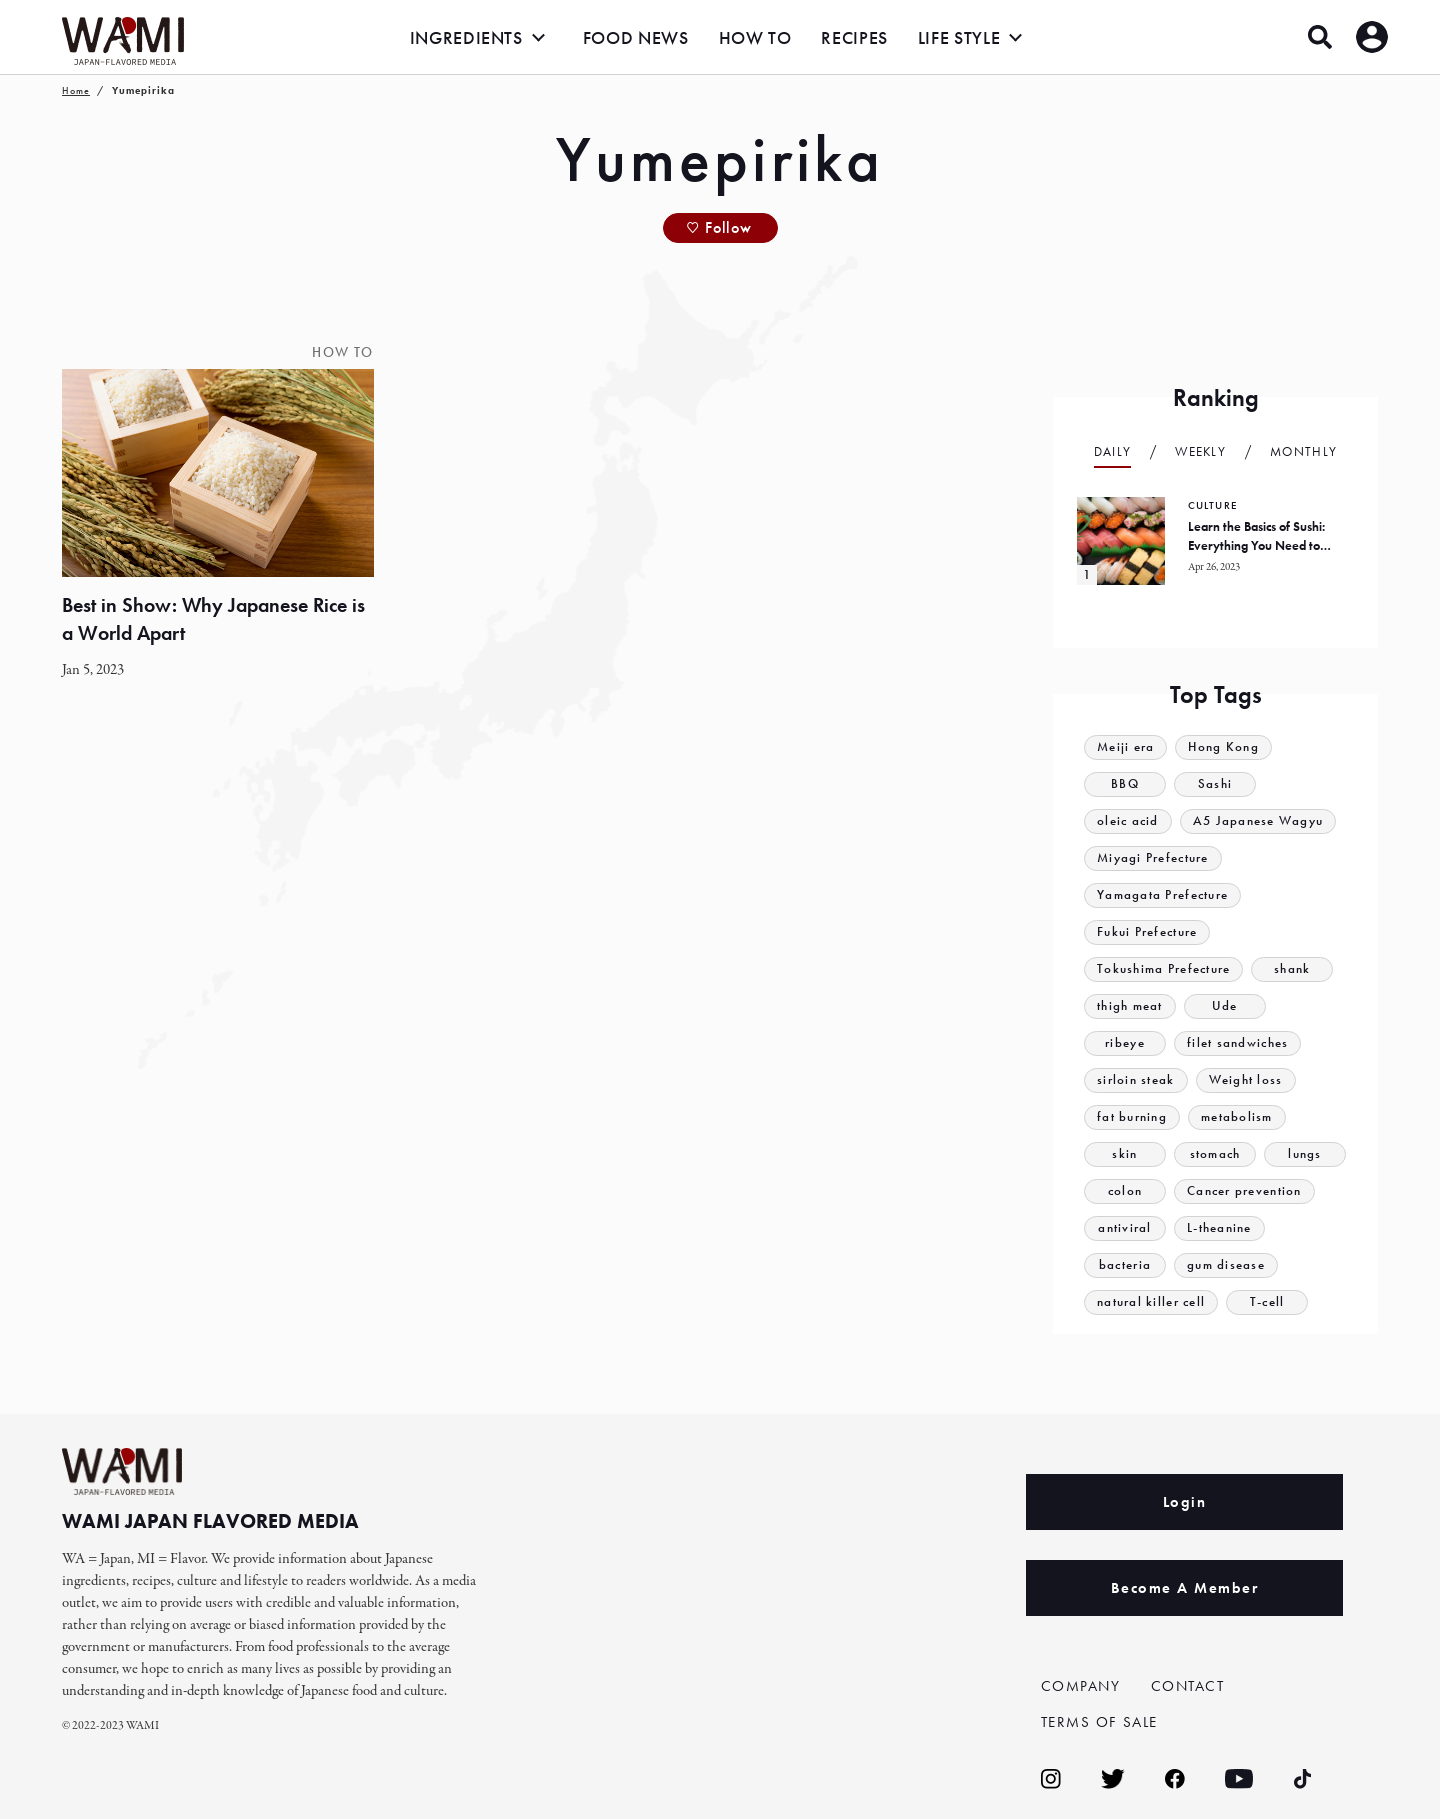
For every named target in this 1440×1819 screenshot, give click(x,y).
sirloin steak (1136, 1080)
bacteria (1125, 1265)
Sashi (1215, 784)
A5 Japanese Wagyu (1258, 821)
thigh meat (1130, 1006)
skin (1124, 1154)
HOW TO (755, 37)
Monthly (1303, 451)
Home (76, 90)
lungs (1305, 1154)
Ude (1225, 1006)
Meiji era (1126, 747)
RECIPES (854, 37)
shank (1293, 969)
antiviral (1125, 1228)
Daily (1113, 451)
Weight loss (1246, 1080)
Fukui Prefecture (1147, 932)
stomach (1214, 1154)
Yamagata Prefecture (1163, 895)
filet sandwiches (1238, 1043)
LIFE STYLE (959, 37)
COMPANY (1081, 1686)
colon (1125, 1191)
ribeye (1125, 1043)
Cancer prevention (1244, 1191)
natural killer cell (1151, 1302)
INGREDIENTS (466, 37)
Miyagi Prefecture (1153, 858)
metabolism (1237, 1117)
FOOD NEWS (636, 37)
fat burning (1132, 1117)
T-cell (1267, 1302)
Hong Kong (1224, 747)
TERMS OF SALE (1100, 1722)
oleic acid (1128, 821)
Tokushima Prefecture (1164, 969)
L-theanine (1219, 1228)
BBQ (1125, 784)
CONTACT (1188, 1686)
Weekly (1200, 451)
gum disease (1226, 1265)
